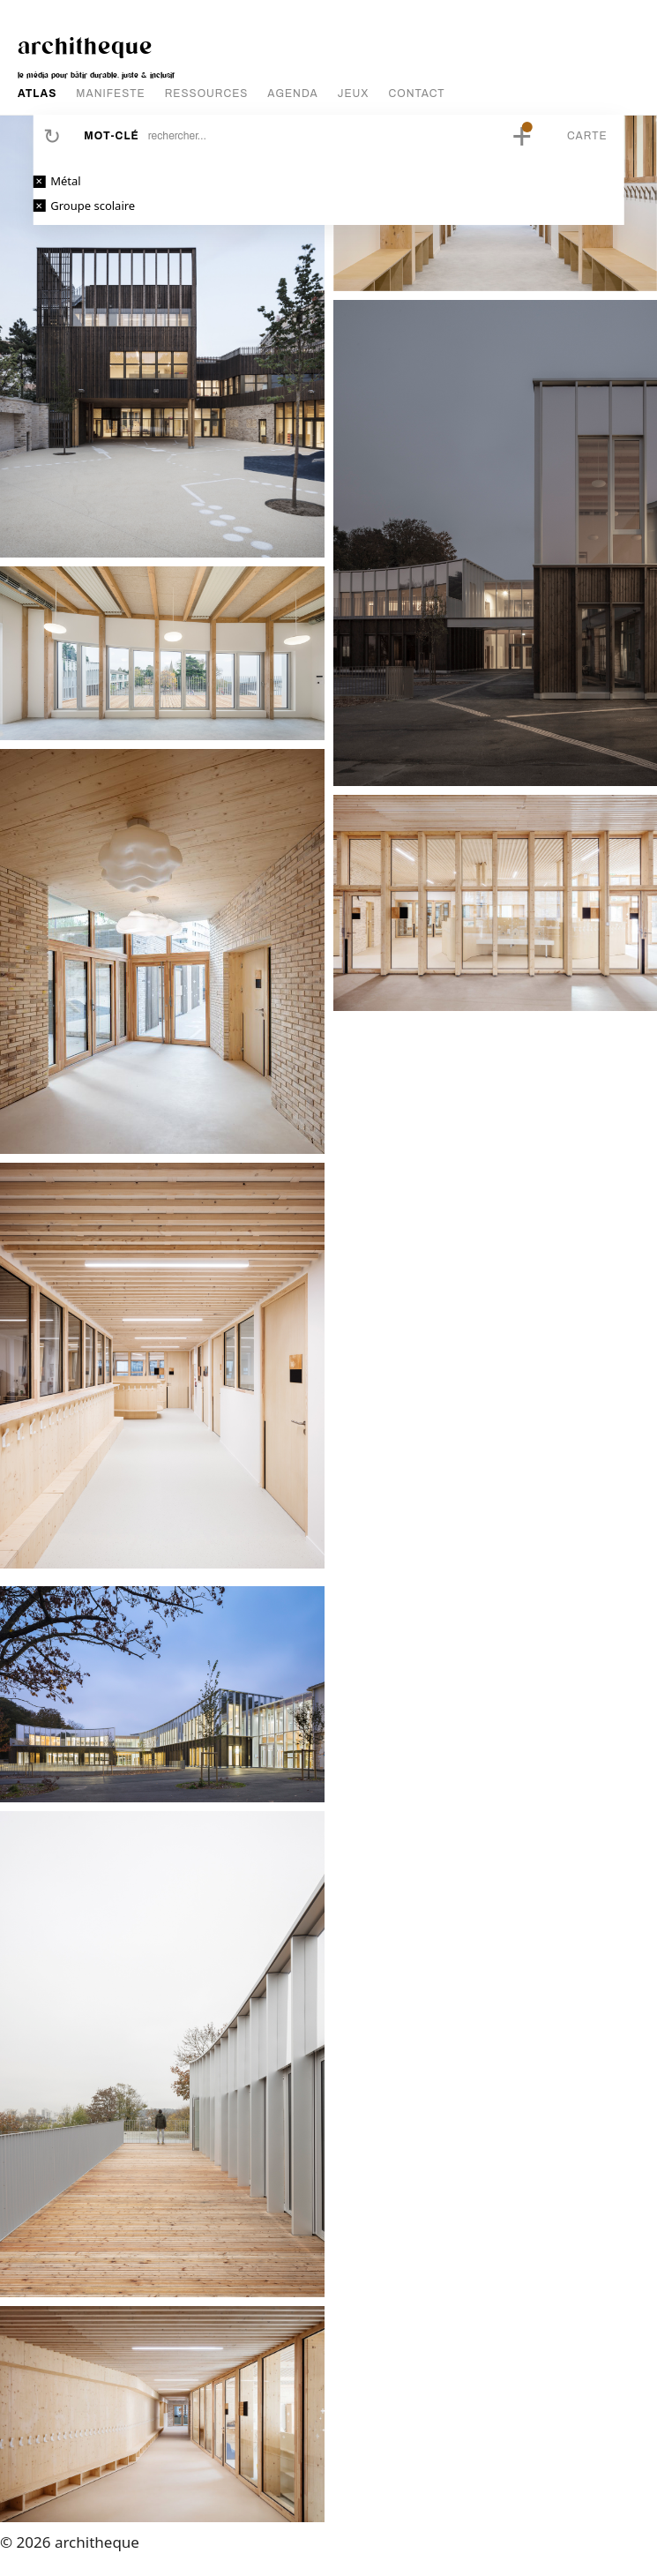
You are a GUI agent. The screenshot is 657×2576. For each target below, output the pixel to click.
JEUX (354, 93)
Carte (587, 136)
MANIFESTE (110, 93)
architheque (85, 44)
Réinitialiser (52, 135)
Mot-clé (111, 136)
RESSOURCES (207, 93)
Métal (65, 181)
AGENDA (292, 93)
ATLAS (37, 93)
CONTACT (417, 93)
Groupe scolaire (92, 205)
